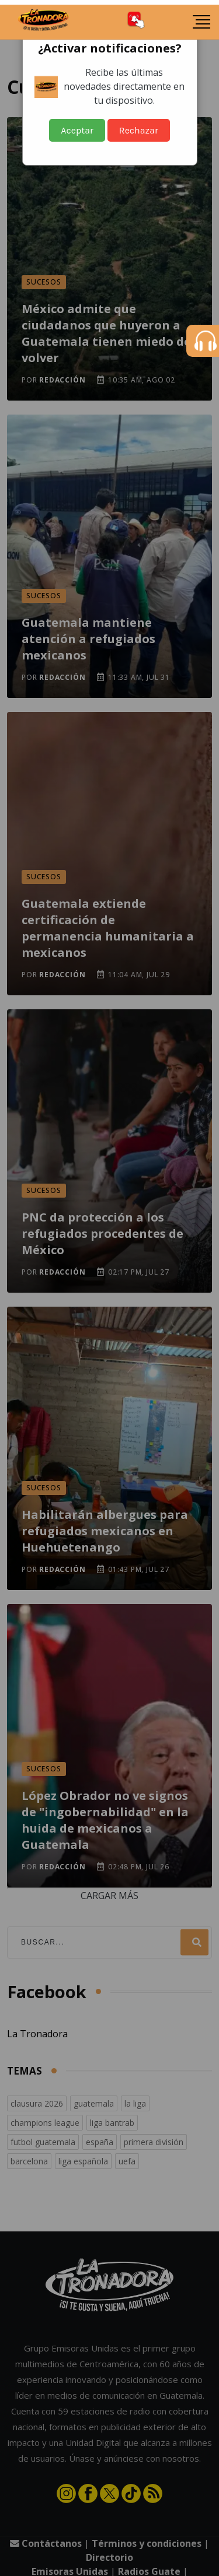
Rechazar (138, 130)
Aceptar (77, 130)
